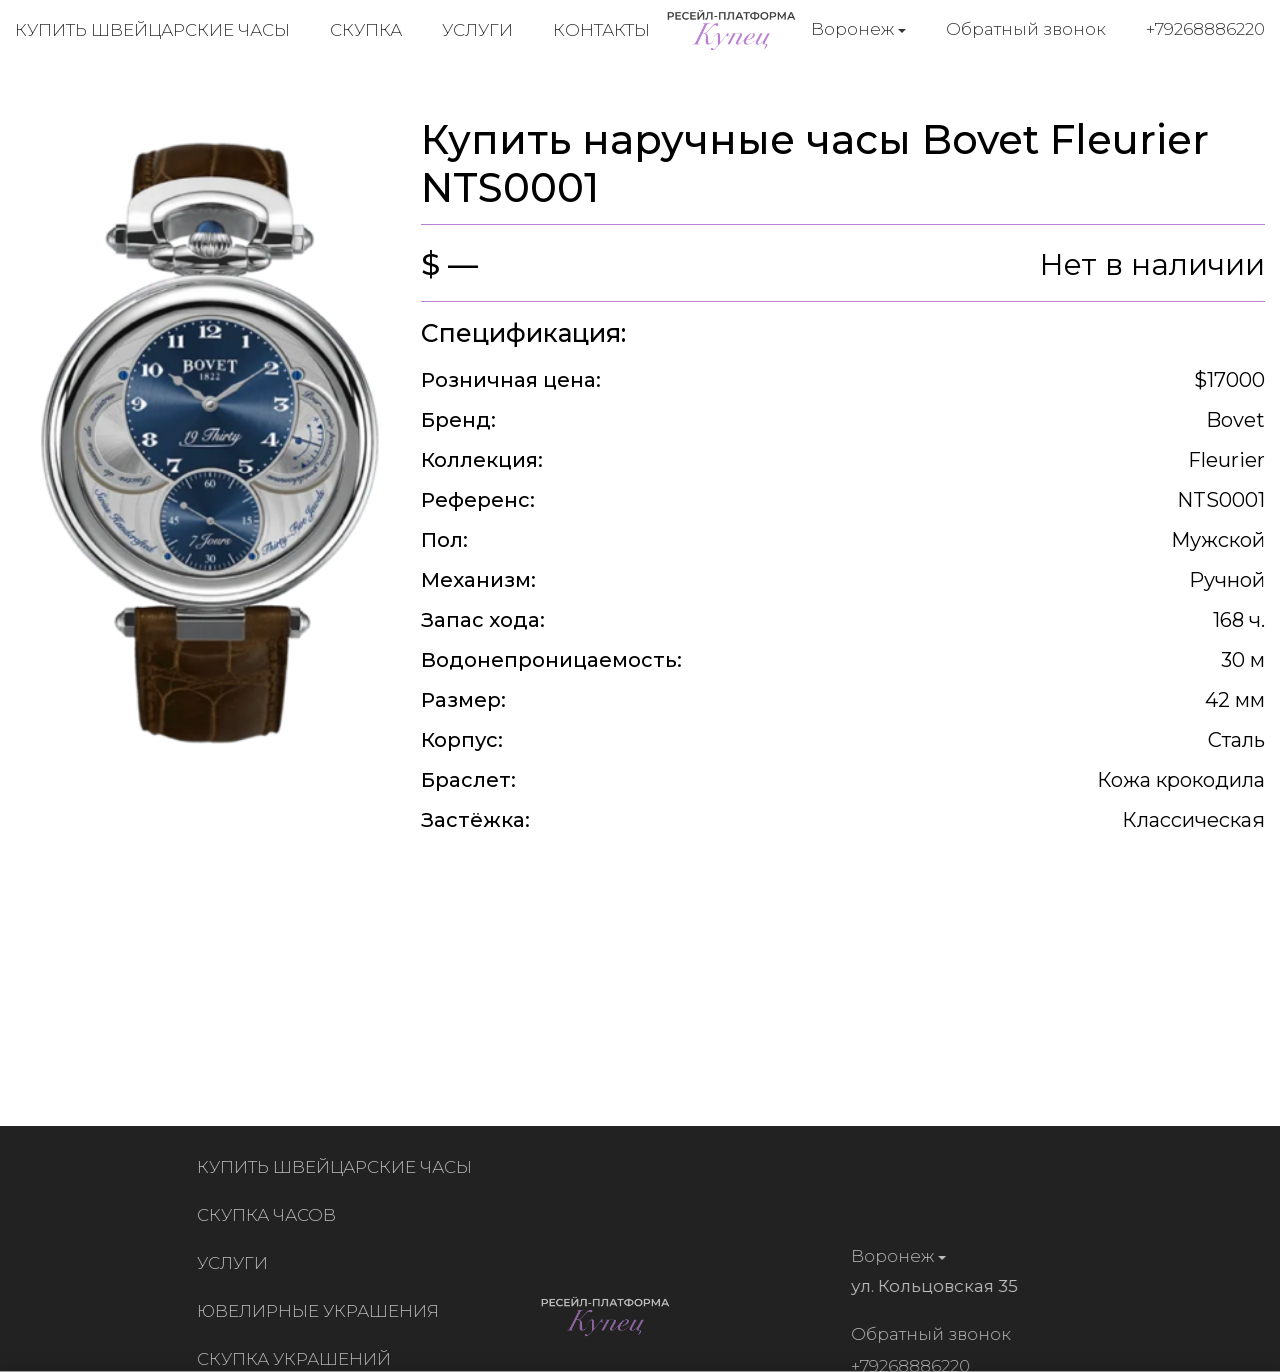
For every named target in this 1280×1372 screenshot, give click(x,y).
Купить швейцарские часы (152, 30)
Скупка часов (270, 1215)
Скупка (366, 30)
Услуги (477, 30)
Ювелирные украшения (322, 1311)
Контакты (601, 30)
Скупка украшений (298, 1359)
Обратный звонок (1026, 29)
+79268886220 (1205, 29)
